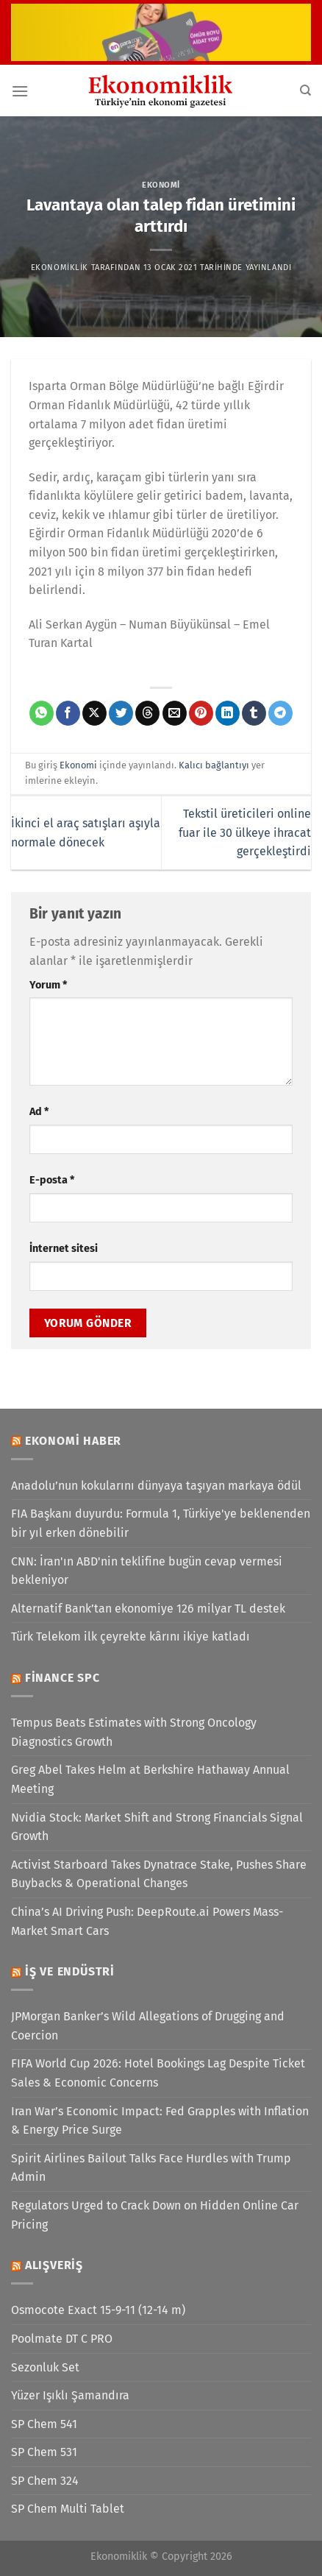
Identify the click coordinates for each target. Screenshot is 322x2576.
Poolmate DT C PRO (61, 2339)
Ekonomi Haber (73, 1441)
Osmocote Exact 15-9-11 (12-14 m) (98, 2310)
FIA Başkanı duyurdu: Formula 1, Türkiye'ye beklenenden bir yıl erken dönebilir (160, 1523)
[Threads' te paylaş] (147, 713)
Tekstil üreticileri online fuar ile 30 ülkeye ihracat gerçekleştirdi (245, 832)
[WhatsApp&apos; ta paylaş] (41, 713)
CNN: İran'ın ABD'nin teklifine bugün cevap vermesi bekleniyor (146, 1571)
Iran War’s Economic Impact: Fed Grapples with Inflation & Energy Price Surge (160, 2120)
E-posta (51, 1180)
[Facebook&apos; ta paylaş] (68, 713)
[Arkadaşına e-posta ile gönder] (174, 713)
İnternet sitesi (63, 1248)
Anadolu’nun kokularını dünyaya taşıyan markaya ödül (156, 1486)
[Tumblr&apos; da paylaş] (254, 713)
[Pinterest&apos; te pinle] (201, 713)
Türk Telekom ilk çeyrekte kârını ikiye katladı (130, 1636)
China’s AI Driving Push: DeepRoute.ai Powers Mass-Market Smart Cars (147, 1921)
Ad (39, 1111)
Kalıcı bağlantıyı (214, 765)
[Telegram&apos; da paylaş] (280, 713)
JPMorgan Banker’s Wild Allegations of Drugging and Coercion (148, 2025)
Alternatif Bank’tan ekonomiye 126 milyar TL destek (148, 1609)
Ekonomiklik (59, 267)
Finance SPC (62, 1678)
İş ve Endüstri (70, 1971)
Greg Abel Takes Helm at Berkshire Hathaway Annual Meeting (150, 1779)
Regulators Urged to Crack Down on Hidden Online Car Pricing (154, 2215)
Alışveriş (54, 2265)
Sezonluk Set (45, 2367)
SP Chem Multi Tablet (67, 2509)
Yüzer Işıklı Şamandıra (70, 2395)
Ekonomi (161, 185)
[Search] (305, 91)
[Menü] (20, 91)
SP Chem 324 (45, 2481)
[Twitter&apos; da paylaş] (121, 713)
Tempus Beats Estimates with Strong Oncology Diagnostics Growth (134, 1732)
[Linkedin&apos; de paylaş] (227, 713)
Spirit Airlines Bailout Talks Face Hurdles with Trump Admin (151, 2167)
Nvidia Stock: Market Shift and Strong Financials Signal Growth (157, 1827)
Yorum (48, 985)
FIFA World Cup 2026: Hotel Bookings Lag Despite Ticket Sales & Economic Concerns (158, 2073)
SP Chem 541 (44, 2424)
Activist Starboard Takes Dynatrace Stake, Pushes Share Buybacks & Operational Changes (159, 1874)
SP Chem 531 (44, 2452)
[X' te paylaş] (94, 713)
